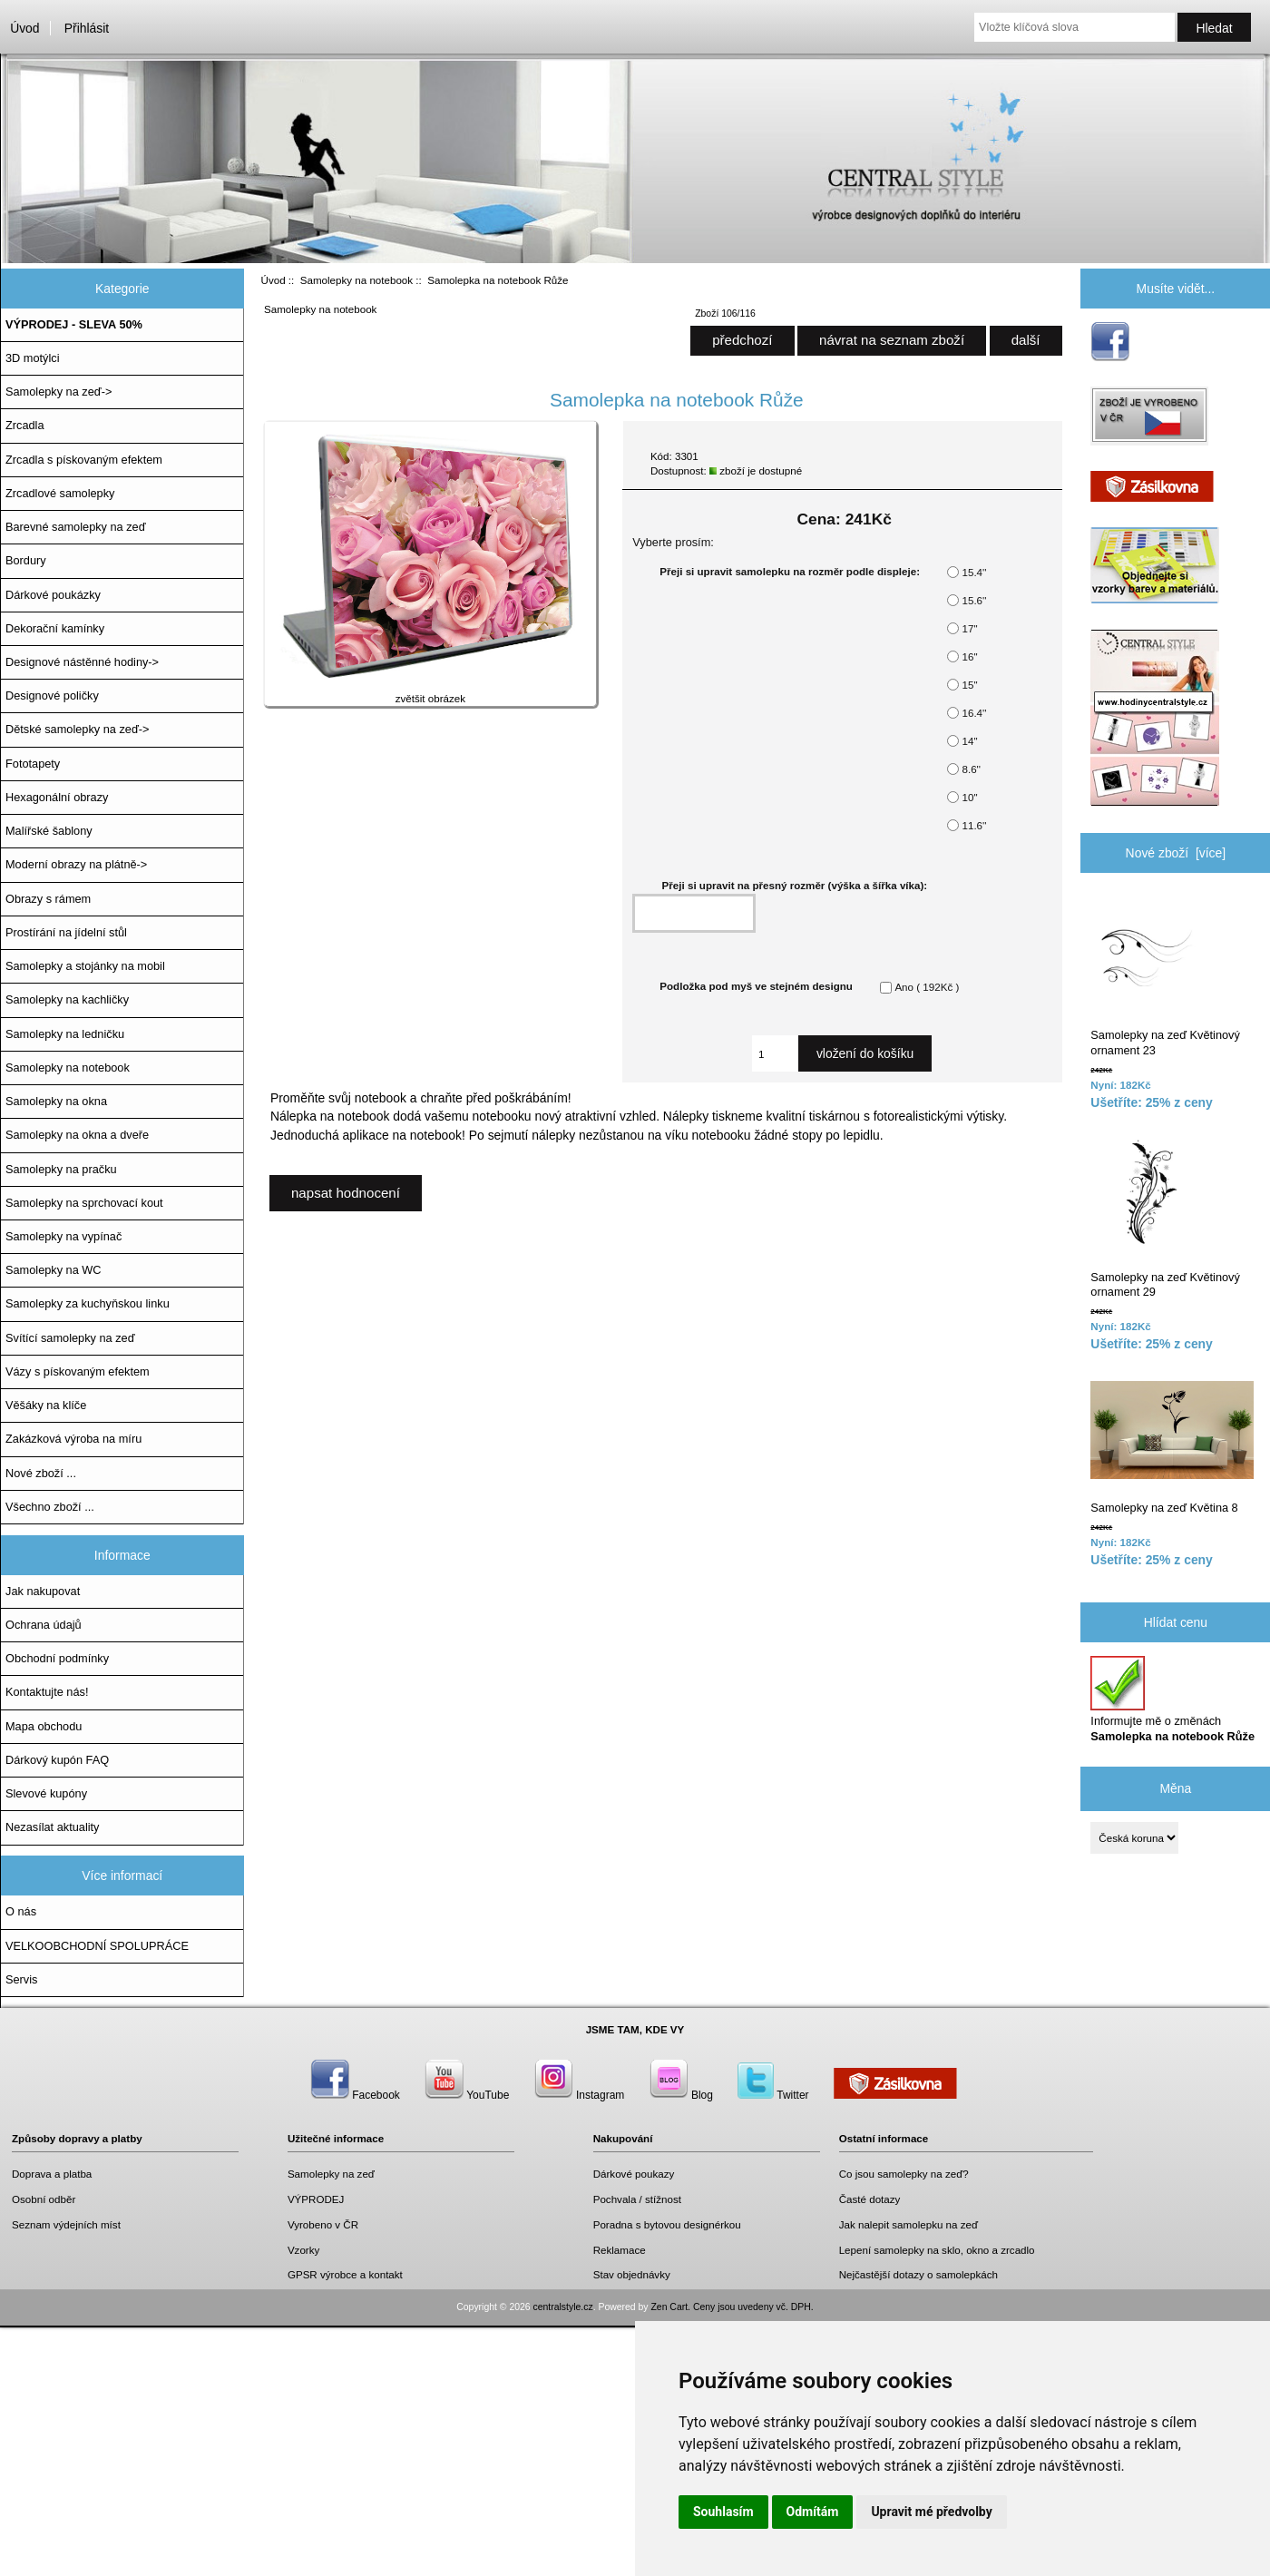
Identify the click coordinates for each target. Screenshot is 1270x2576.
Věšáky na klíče (45, 1405)
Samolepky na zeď (331, 2173)
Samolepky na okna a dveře (77, 1134)
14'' (969, 741)
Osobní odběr (43, 2199)
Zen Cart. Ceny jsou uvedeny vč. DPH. (731, 2307)
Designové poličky (52, 695)
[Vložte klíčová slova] (1074, 27)
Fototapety (32, 763)
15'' (969, 685)
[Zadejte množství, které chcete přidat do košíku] (775, 1053)
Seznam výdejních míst (66, 2224)
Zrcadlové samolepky (59, 493)
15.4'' (974, 572)
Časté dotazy (870, 2199)
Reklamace (619, 2250)
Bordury (25, 560)
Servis (21, 1979)
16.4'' (974, 713)
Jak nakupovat (42, 1591)
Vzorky (303, 2250)
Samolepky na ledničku (64, 1034)
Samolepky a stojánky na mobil (85, 966)
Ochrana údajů (43, 1624)
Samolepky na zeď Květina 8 (1172, 1447)
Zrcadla (24, 425)
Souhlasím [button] (723, 2511)
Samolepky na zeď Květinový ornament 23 (1164, 976)
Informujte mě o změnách (1172, 1699)
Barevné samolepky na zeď (75, 527)
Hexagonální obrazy (56, 797)
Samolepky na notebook (356, 280)
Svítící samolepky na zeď (69, 1338)
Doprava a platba (52, 2173)
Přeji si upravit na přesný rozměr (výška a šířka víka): (795, 885)
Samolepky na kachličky (67, 999)
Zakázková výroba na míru (73, 1438)
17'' (969, 628)
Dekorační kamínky (54, 628)
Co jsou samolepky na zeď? (904, 2173)
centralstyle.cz (563, 2307)
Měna (1175, 1788)
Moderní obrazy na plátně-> (76, 864)
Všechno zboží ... (49, 1506)
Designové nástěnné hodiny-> (82, 662)
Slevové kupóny (46, 1793)
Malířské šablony (49, 830)
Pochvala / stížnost (637, 2199)
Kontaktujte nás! (46, 1692)
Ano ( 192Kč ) (926, 987)
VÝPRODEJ (316, 2199)
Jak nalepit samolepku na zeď (908, 2224)
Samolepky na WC (53, 1270)
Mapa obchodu (43, 1726)
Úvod (24, 28)
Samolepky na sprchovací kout (84, 1203)
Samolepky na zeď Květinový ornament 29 (1164, 1218)
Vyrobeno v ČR (323, 2224)
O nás (20, 1911)
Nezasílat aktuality (52, 1827)
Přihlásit (86, 28)
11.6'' (974, 825)
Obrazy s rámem (48, 899)
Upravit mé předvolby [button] (931, 2511)
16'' (969, 656)
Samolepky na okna (56, 1101)
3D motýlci (32, 358)
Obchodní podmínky (57, 1658)
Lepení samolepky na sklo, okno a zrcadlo (937, 2250)
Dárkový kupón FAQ (57, 1760)
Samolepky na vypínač (63, 1236)
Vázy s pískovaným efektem (77, 1371)
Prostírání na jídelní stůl (66, 932)
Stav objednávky (631, 2274)
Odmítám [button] (812, 2511)
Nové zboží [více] (1176, 853)
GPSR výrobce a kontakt (345, 2274)
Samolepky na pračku (61, 1169)
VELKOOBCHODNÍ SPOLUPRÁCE (97, 1946)
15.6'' (974, 600)
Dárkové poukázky (53, 595)
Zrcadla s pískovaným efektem (83, 459)
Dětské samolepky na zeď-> (77, 729)
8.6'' (971, 769)
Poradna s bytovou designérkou (667, 2224)
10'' (969, 797)
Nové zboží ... (40, 1473)
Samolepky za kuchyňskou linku (87, 1303)
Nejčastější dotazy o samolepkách (918, 2274)
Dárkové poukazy (634, 2173)
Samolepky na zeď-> (58, 391)
